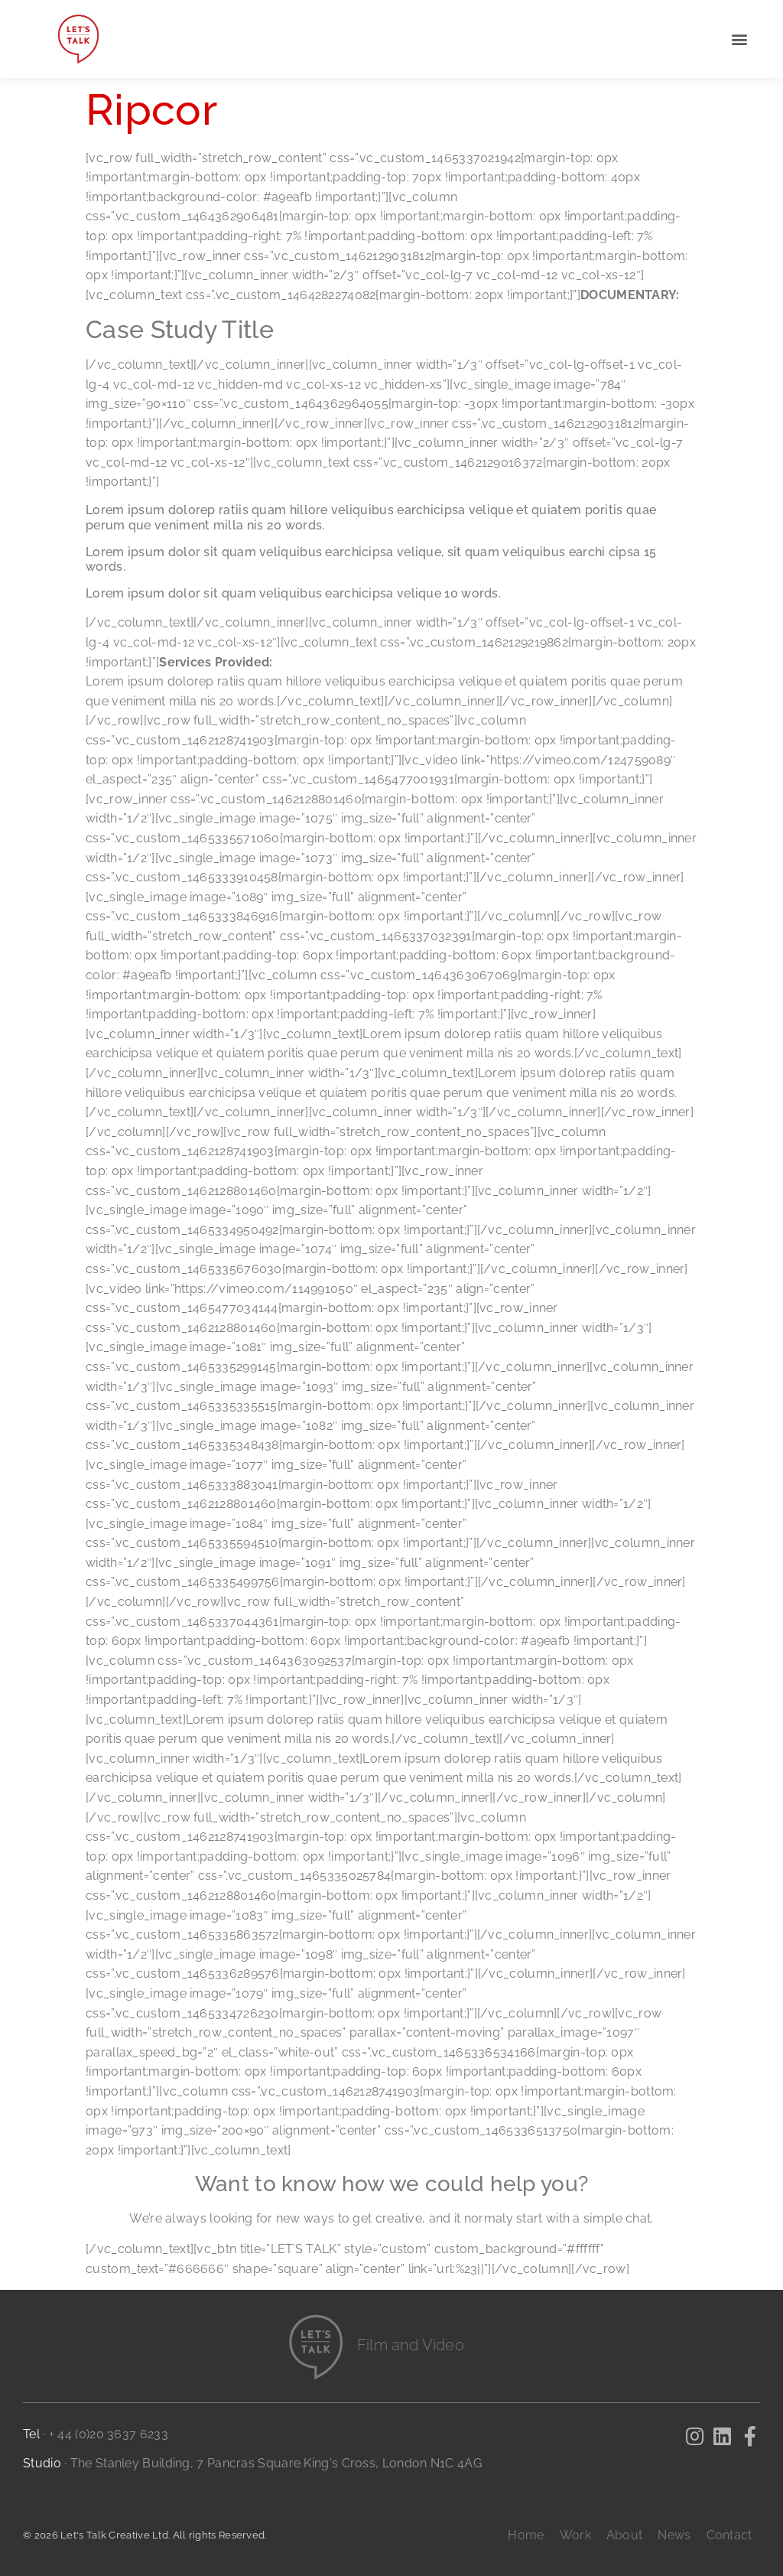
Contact (729, 2535)
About (624, 2535)
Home (526, 2535)
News (674, 2535)
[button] (739, 39)
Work (575, 2535)
